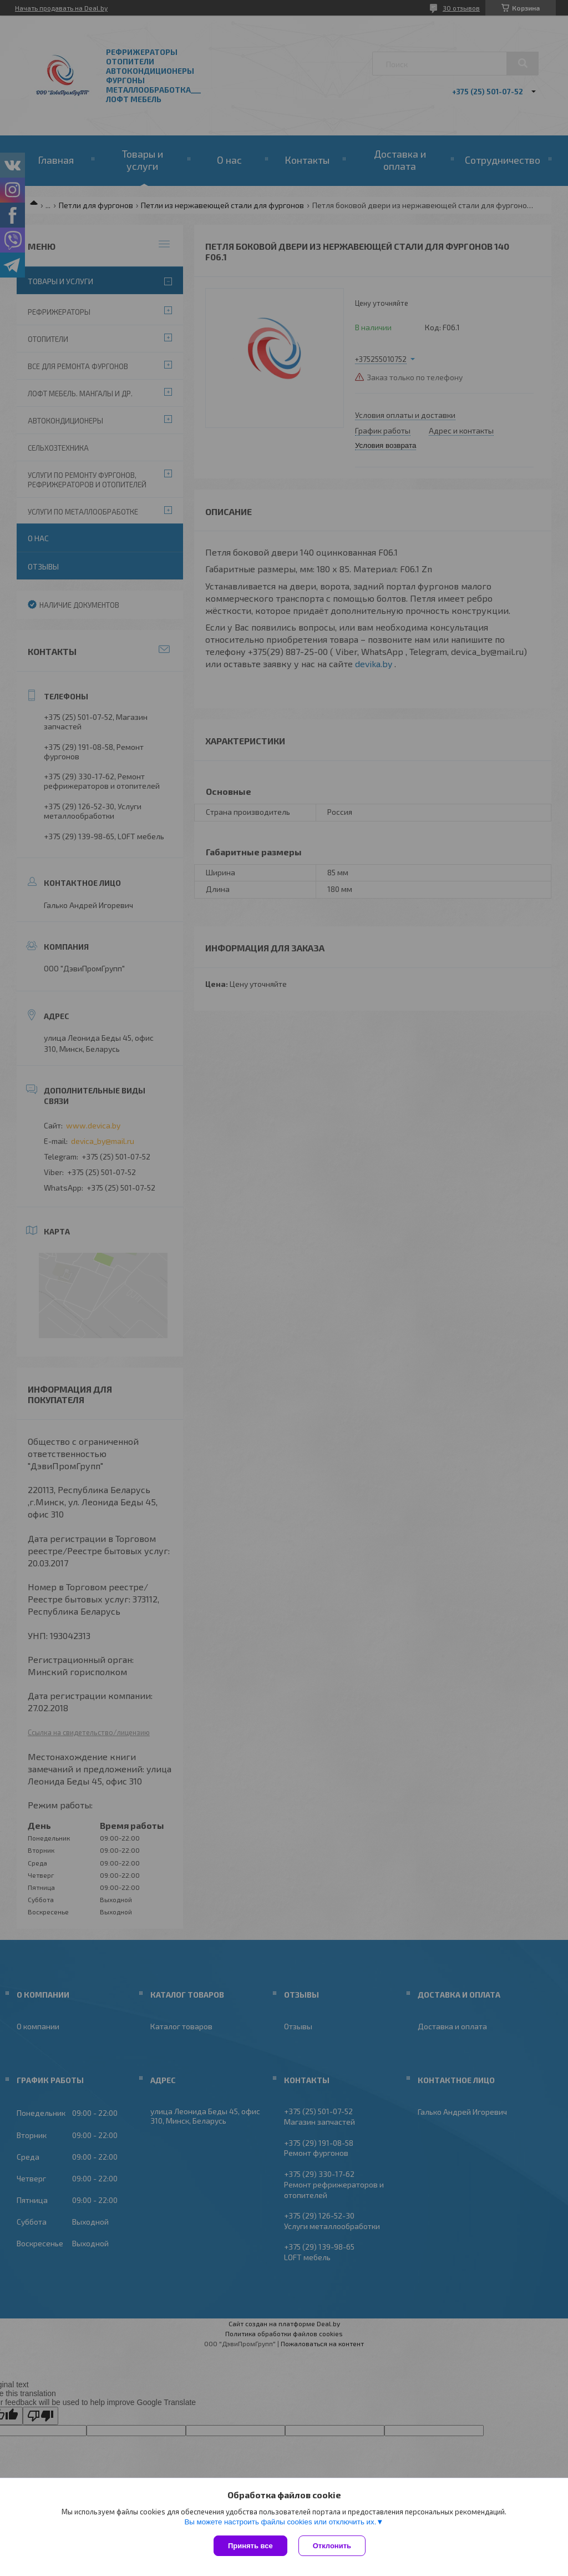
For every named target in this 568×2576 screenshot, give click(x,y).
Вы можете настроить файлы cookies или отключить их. (280, 2522)
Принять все (250, 2546)
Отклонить (332, 2546)
